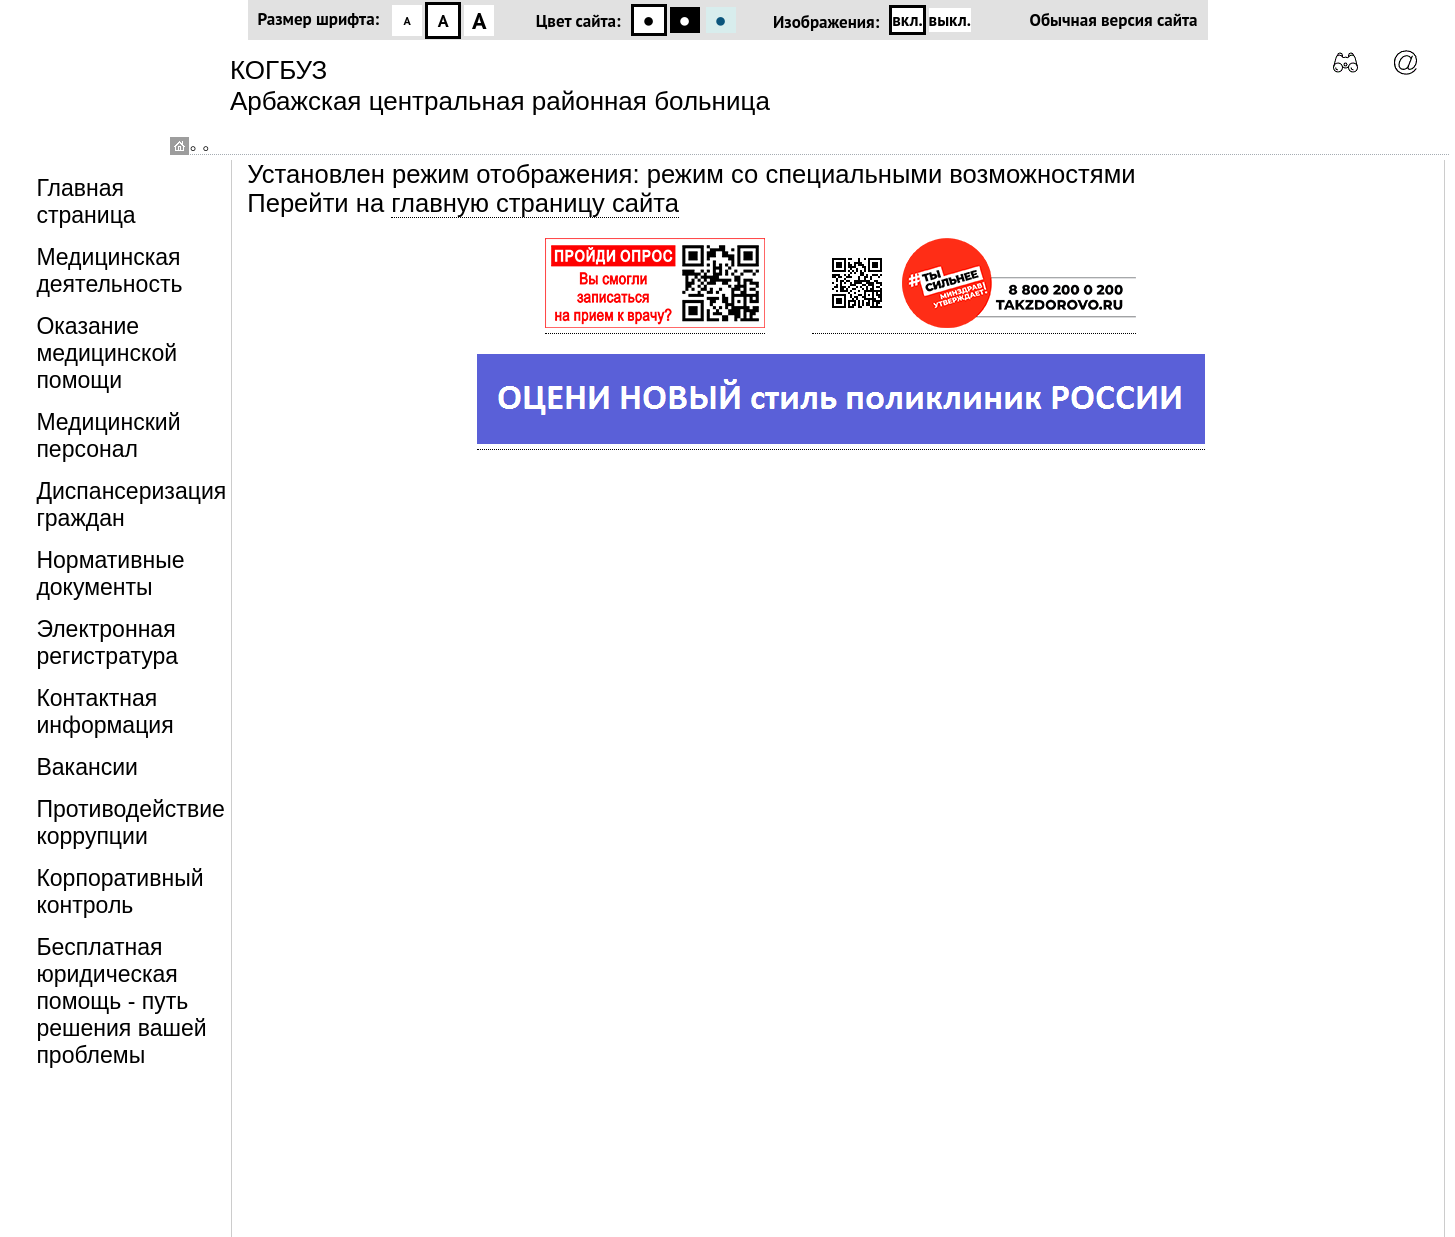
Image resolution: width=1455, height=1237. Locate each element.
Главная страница (85, 201)
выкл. (950, 20)
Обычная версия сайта (1114, 20)
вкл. (907, 20)
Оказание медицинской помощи (106, 353)
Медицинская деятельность (109, 270)
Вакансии (87, 767)
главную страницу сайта (535, 203)
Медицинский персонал (108, 435)
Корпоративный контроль (119, 891)
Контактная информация (104, 711)
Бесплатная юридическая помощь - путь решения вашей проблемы (121, 1001)
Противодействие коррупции (130, 822)
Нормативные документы (110, 573)
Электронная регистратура (107, 642)
